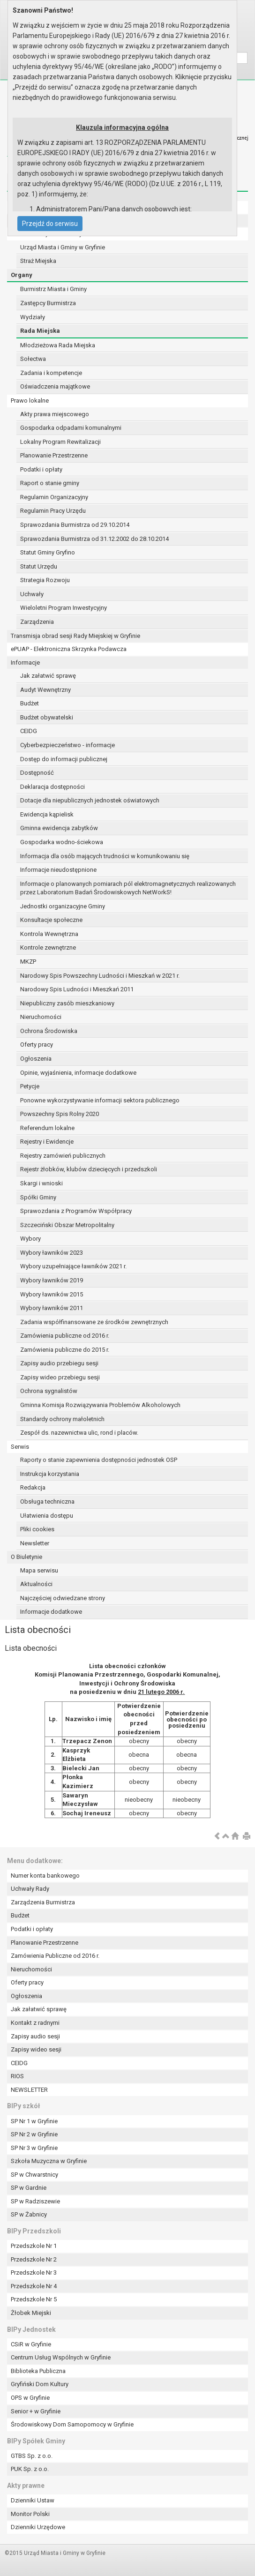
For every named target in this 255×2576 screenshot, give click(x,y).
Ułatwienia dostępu (46, 1515)
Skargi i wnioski (41, 1183)
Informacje (25, 662)
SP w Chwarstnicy (34, 2174)
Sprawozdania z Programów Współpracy (76, 1210)
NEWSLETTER (29, 2089)
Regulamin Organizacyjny (54, 497)
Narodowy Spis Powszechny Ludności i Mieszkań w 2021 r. (100, 975)
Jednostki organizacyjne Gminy (62, 906)
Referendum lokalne (47, 1127)
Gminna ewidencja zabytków (59, 827)
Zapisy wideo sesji (36, 2049)
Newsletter (34, 1543)
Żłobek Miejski (31, 2312)
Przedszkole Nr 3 (34, 2272)
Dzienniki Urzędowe (38, 2527)
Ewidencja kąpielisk (47, 814)
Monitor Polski (30, 2513)
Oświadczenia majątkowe (55, 386)
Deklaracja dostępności (52, 786)
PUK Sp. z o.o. (30, 2468)
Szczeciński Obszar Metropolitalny (67, 1224)
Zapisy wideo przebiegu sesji (60, 1377)
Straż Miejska (38, 260)
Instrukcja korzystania (49, 1473)
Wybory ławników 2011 (51, 1307)
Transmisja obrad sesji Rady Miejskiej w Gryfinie (75, 635)
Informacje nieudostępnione (58, 869)
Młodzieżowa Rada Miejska (57, 345)
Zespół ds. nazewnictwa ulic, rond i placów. (79, 1432)
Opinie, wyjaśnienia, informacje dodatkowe (78, 1072)
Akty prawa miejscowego (54, 414)
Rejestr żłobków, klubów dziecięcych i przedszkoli (88, 1169)
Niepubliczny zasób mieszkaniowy (67, 1003)
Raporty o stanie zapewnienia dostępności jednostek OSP (98, 1459)
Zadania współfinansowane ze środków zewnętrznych (94, 1321)
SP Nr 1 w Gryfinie (34, 2121)
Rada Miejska (40, 330)
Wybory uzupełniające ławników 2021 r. (73, 1266)
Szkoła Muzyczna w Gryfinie (49, 2160)
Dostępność (37, 772)
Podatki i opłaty (41, 469)
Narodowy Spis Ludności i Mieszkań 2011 (77, 989)
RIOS (17, 2076)
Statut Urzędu (38, 566)
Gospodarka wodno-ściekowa (61, 842)
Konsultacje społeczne (51, 919)
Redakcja (32, 1487)
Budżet (29, 703)
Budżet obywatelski (46, 717)
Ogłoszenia (36, 1058)
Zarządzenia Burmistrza (43, 1902)
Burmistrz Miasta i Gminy (53, 288)
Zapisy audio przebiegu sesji (59, 1363)
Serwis (20, 1446)
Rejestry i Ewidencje (47, 1141)
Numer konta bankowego (45, 1875)
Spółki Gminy (38, 1197)
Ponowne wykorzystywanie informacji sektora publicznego (100, 1100)
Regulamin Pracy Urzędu (53, 510)
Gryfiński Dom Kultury (39, 2384)
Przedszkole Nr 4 (34, 2286)
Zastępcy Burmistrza (48, 303)
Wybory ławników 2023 (51, 1252)
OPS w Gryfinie (30, 2397)
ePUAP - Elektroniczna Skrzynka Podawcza (69, 648)
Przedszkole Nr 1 (34, 2245)
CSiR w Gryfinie (31, 2344)
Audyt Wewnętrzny (45, 689)
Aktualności (36, 1584)
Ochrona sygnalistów (48, 1390)
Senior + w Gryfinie (35, 2411)
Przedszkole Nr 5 (34, 2299)
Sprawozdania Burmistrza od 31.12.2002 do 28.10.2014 (94, 538)
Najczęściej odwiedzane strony (62, 1598)
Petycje (29, 1086)
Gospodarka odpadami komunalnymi (70, 427)
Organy (21, 274)
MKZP (28, 961)
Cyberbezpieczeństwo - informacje (67, 745)
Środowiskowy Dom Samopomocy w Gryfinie (72, 2424)
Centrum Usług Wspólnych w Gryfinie (61, 2357)
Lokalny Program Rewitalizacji (60, 441)
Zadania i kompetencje (51, 372)
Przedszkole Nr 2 (34, 2259)
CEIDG (28, 730)
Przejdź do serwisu (50, 223)
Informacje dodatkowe (51, 1611)
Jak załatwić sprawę (48, 675)
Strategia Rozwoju (45, 580)
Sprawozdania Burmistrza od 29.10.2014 (74, 524)
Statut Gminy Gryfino (47, 552)
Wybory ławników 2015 (51, 1294)
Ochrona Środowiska (48, 1030)
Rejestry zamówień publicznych (62, 1155)
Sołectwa (33, 358)
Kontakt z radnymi (35, 2022)
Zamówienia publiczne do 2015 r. (64, 1349)
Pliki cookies (37, 1529)
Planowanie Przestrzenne (54, 455)
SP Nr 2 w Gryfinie (34, 2134)
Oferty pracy (36, 1044)
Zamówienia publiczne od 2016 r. (64, 1335)
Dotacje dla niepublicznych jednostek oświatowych (89, 800)
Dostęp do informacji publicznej (63, 759)
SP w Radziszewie (35, 2201)
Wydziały (32, 317)
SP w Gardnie (28, 2187)
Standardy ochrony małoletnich (62, 1419)
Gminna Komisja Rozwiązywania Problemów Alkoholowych (100, 1404)
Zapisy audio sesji (35, 2036)
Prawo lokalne (30, 400)
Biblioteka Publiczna (38, 2370)
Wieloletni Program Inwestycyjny (63, 607)
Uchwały (32, 594)
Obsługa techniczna (47, 1501)
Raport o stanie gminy (49, 483)
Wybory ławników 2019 (51, 1280)
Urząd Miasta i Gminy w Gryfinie (62, 247)
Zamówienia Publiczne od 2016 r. (55, 1955)
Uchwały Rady (30, 1888)
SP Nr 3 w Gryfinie (34, 2147)
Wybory (30, 1238)
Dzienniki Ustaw (32, 2500)
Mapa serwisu (39, 1570)
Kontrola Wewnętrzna (49, 933)
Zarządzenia (37, 621)
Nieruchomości (40, 1016)
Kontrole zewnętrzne (48, 947)
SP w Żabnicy (29, 2214)
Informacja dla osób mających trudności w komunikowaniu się (104, 856)
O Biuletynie (26, 1556)
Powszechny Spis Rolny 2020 (59, 1113)
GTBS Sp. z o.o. (31, 2455)
